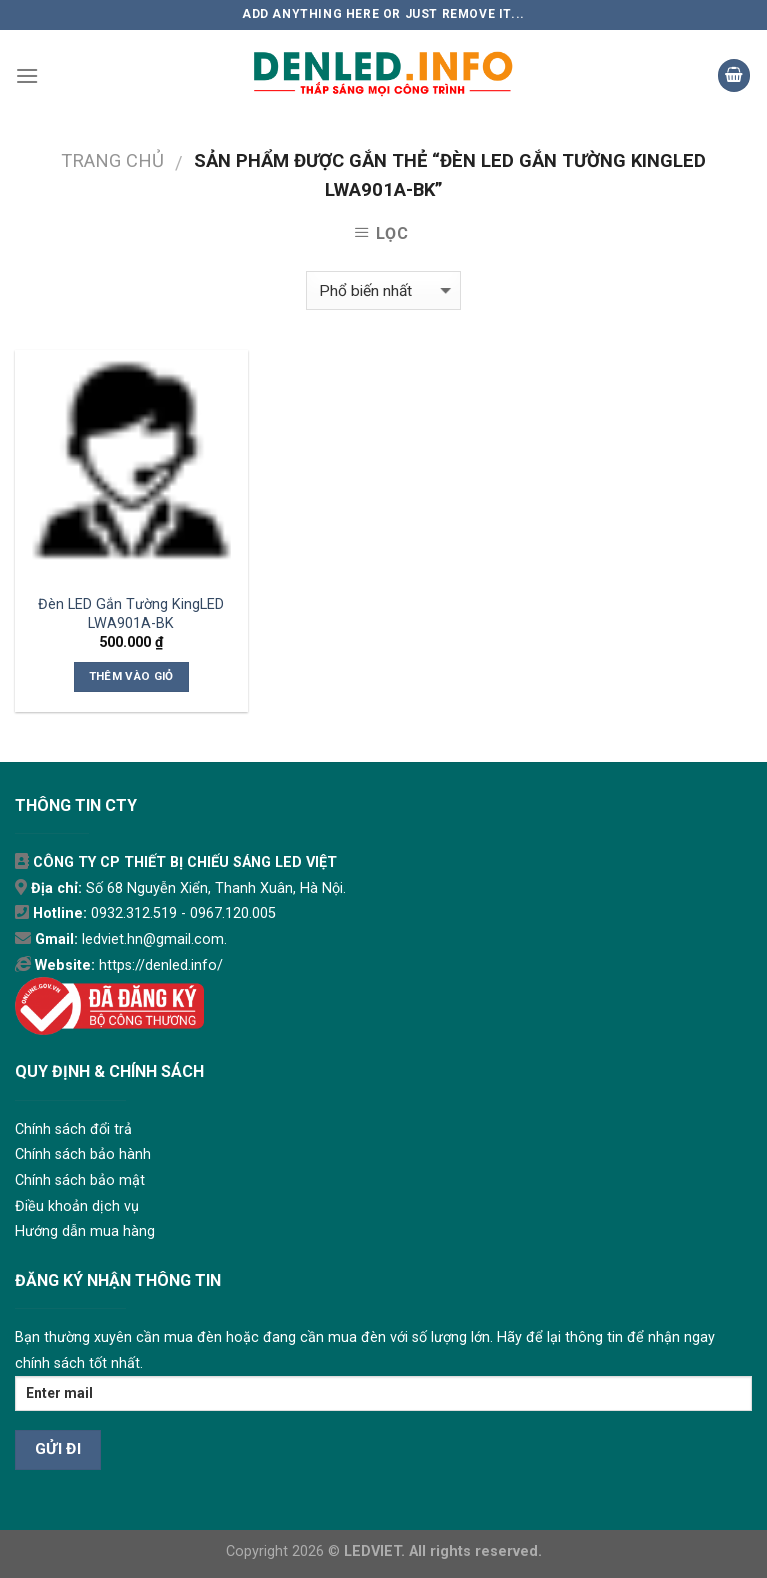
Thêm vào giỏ (131, 676)
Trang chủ (112, 160)
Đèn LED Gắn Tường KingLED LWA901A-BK (131, 614)
